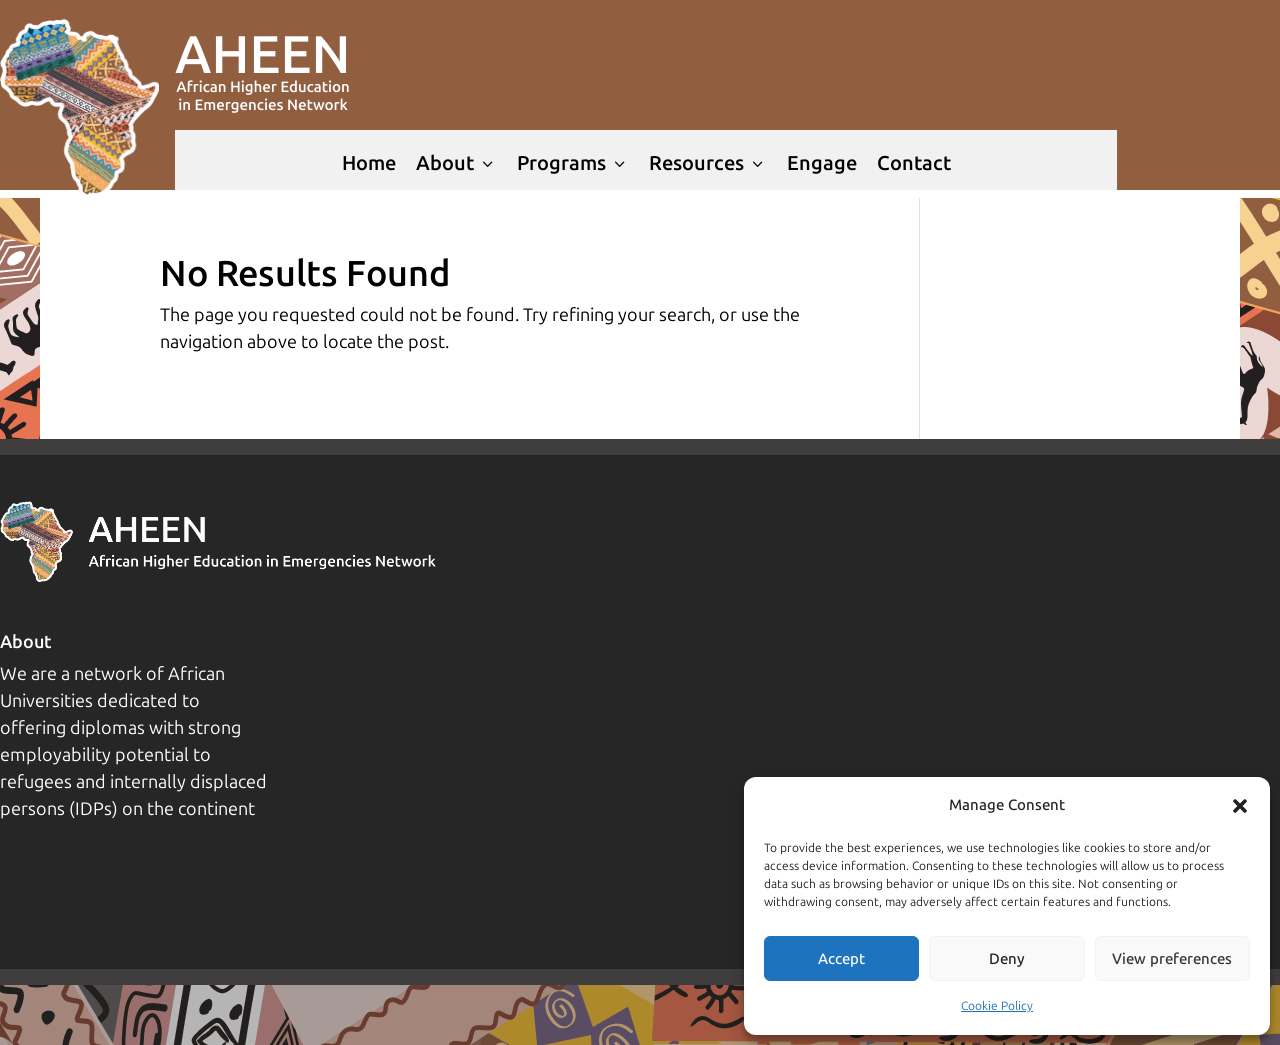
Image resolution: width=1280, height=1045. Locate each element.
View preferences (1172, 959)
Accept (841, 959)
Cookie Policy (997, 1006)
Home (369, 163)
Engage (822, 163)
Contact (914, 163)
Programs (573, 163)
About (456, 163)
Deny (1007, 959)
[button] (1240, 806)
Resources (708, 163)
